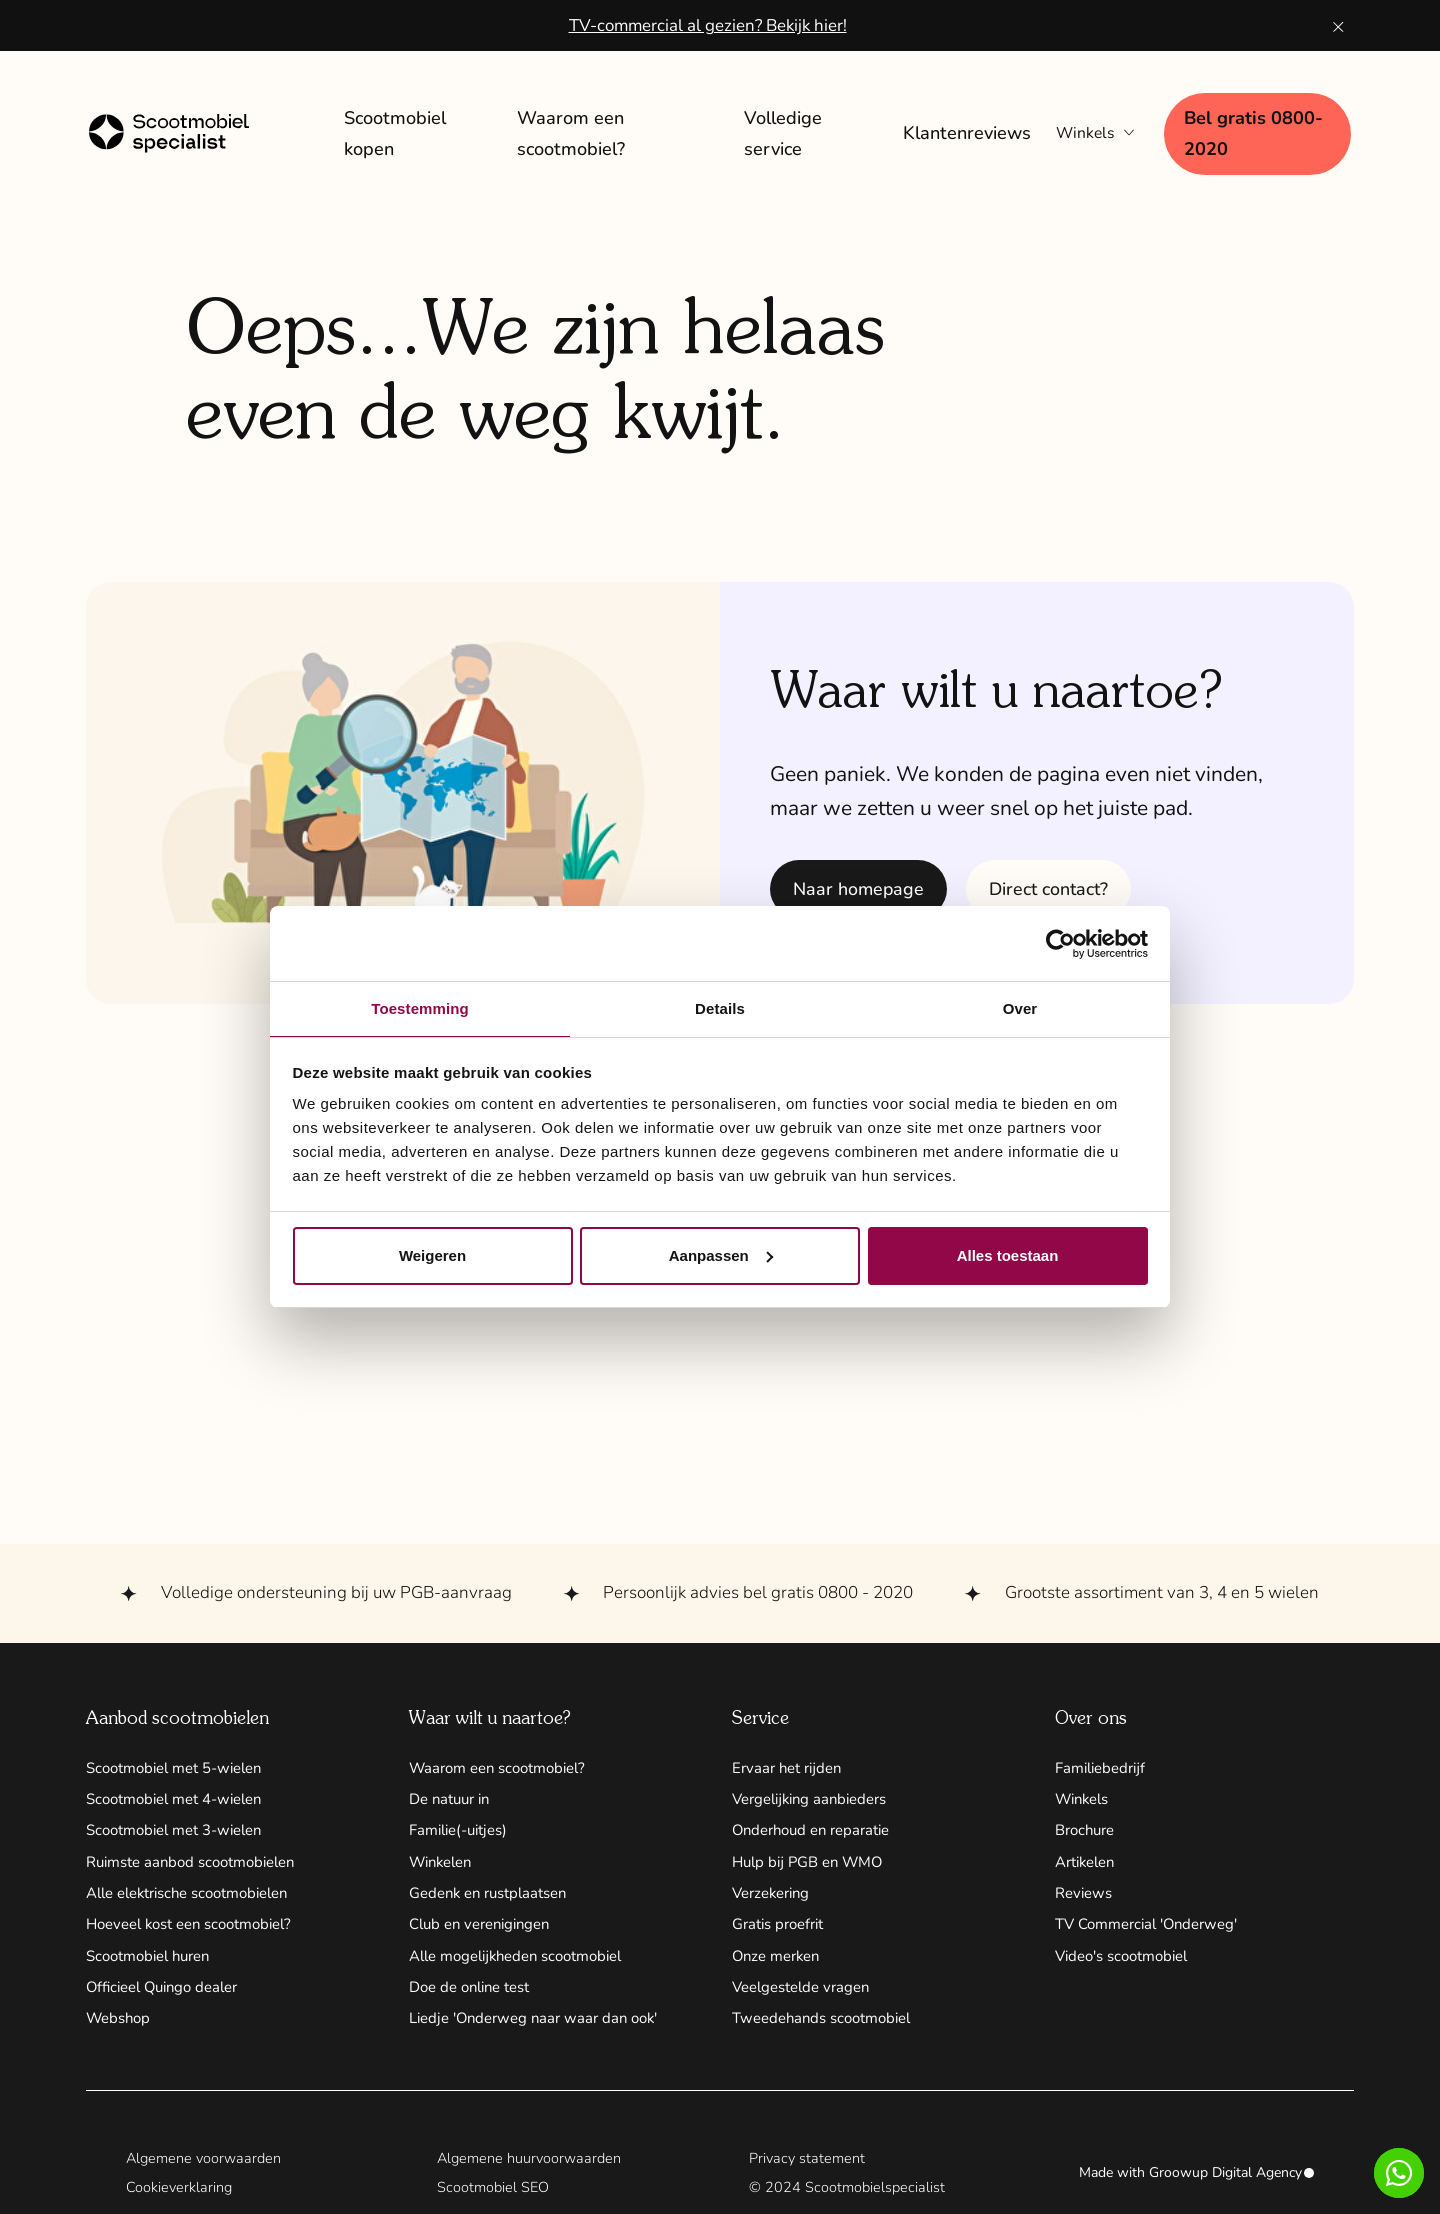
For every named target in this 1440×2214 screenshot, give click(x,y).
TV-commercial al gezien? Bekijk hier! (707, 25)
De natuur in (453, 1794)
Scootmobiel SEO (494, 2197)
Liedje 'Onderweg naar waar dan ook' (542, 2026)
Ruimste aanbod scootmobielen (200, 1860)
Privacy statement (808, 2166)
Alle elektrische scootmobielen (199, 1894)
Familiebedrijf (1104, 1761)
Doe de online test (476, 1993)
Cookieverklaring (180, 2197)
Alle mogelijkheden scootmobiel (526, 1960)
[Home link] (189, 130)
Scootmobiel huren (154, 1960)
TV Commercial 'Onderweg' (1154, 1927)
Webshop (121, 2026)
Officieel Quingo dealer (169, 1993)
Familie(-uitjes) (464, 1827)
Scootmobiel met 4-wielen (183, 1794)
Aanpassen (721, 1256)
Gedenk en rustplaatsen (495, 1894)
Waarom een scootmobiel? (505, 1761)
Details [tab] (720, 1007)
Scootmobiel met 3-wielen (183, 1827)
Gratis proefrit (783, 1927)
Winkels (1085, 1794)
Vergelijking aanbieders (816, 1794)
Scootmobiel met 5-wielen (183, 1761)
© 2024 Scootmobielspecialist (848, 2197)
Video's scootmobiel (1128, 1960)
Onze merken (780, 1960)
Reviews (1086, 1894)
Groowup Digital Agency (1231, 2182)
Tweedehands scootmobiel (829, 2026)
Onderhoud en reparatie (818, 1827)
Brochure (1088, 1827)
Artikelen (1089, 1860)
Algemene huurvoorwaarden (532, 2166)
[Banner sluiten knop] (1338, 25)
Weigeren (432, 1256)
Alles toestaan (1008, 1256)
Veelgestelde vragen (807, 1993)
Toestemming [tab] (420, 1007)
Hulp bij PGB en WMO (813, 1860)
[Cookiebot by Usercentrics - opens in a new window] (1060, 943)
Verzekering (775, 1894)
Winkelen (444, 1860)
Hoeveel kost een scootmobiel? (199, 1927)
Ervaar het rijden (790, 1761)
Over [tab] (1020, 1007)
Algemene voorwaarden (206, 2166)
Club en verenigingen (486, 1927)
